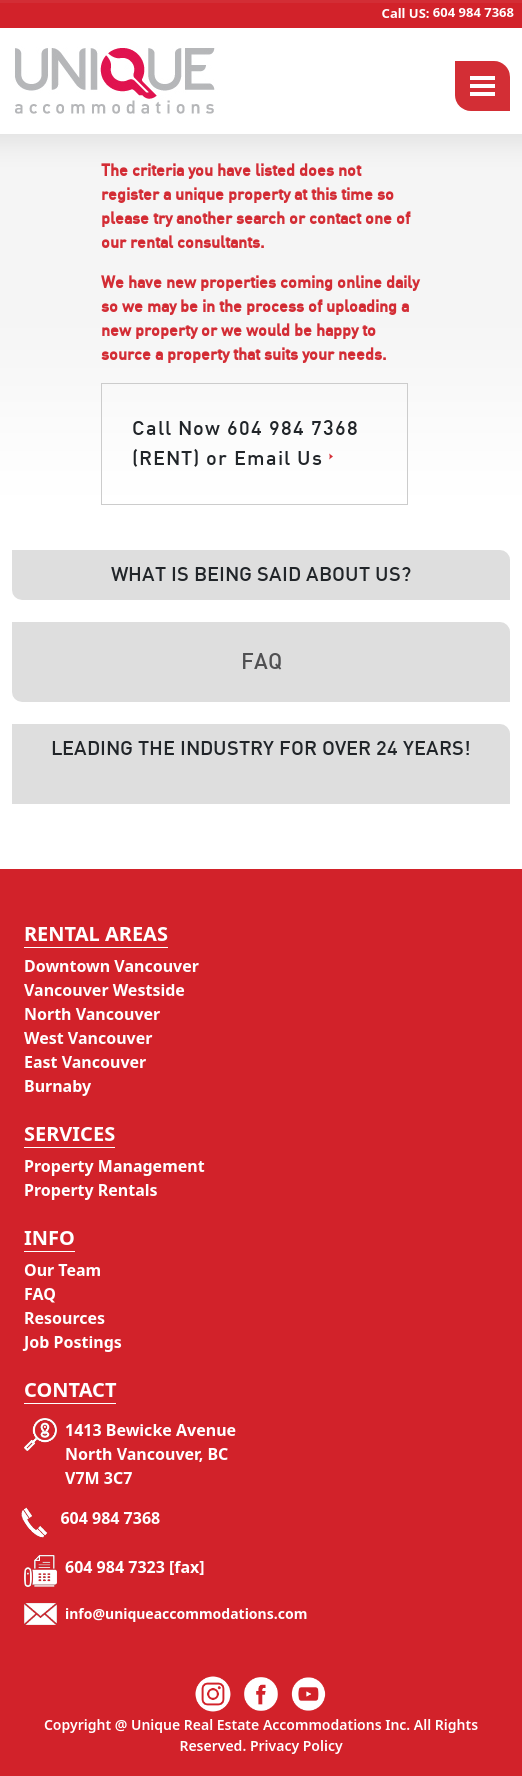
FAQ (40, 1294)
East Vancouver (85, 1062)
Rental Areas (96, 933)
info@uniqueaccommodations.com (186, 1613)
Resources (64, 1318)
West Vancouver (88, 1038)
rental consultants (195, 243)
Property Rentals (91, 1190)
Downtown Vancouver (111, 966)
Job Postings (73, 1342)
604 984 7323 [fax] (135, 1567)
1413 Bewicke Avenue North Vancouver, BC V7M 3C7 (150, 1454)
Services (69, 1133)
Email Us (278, 459)
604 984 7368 (448, 12)
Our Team (62, 1270)
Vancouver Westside (104, 990)
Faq (261, 662)
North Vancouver (92, 1014)
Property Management (114, 1166)
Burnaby (57, 1086)
